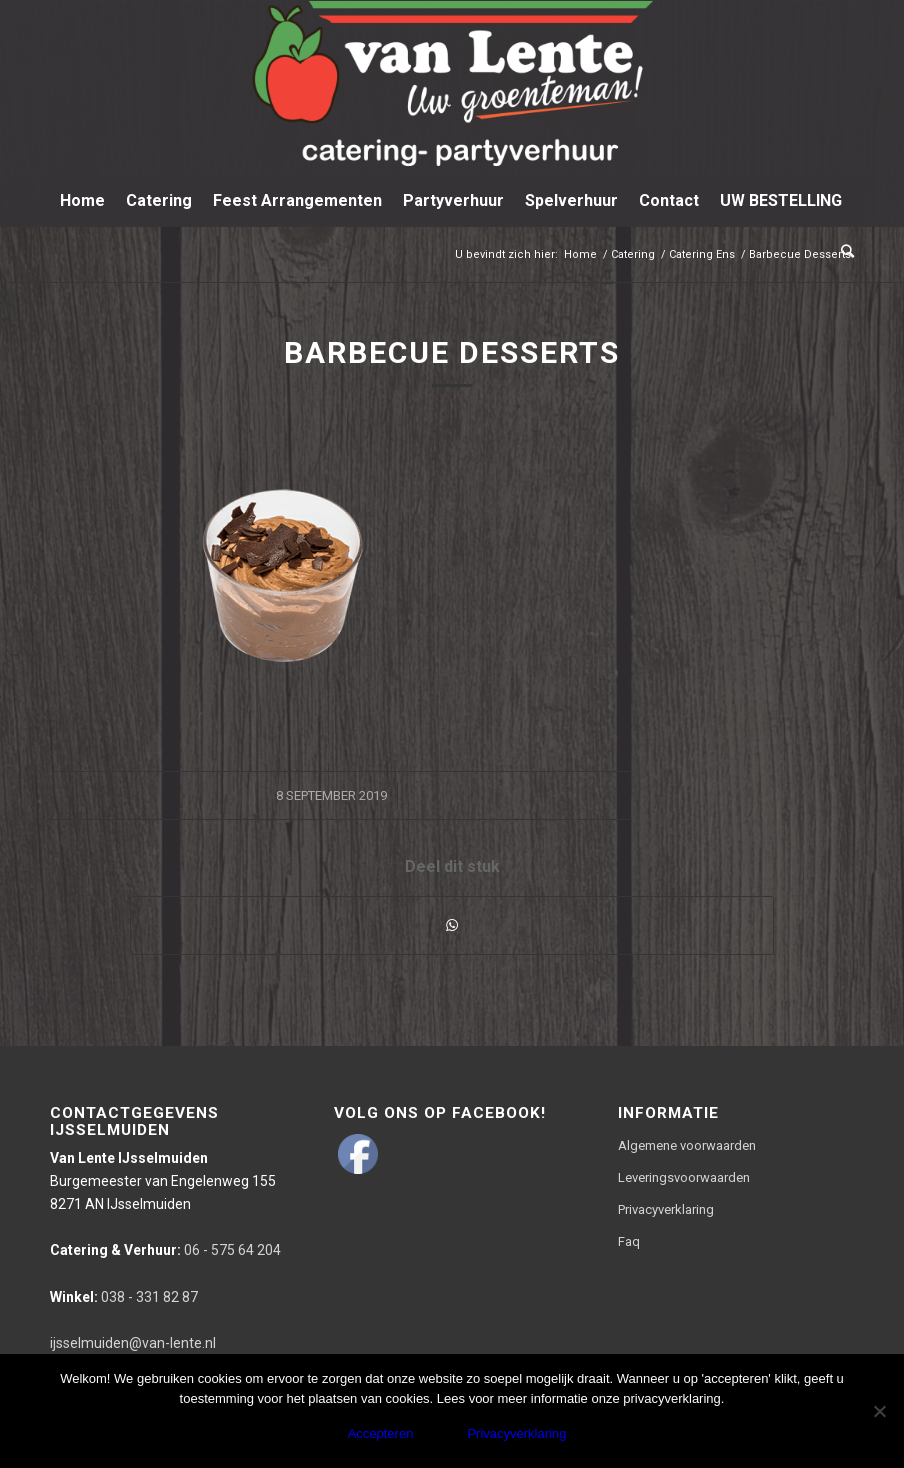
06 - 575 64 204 (165, 1250)
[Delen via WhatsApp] (452, 925)
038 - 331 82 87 (124, 1297)
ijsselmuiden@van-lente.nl (133, 1343)
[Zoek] (842, 251)
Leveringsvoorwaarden (684, 1177)
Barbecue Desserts (452, 352)
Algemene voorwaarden (687, 1145)
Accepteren (381, 1433)
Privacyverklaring (666, 1209)
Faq (629, 1241)
